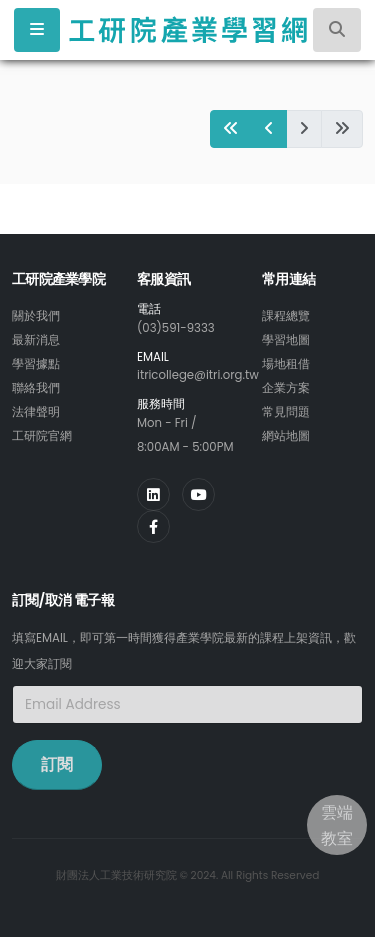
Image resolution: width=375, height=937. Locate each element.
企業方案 (286, 388)
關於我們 (36, 316)
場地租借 (286, 364)
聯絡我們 (36, 388)
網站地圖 (286, 436)
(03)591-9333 (176, 328)
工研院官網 (42, 436)
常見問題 (286, 412)
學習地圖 (286, 340)
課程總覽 (286, 316)
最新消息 (36, 340)
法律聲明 (36, 412)
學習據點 (36, 364)
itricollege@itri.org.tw (198, 375)
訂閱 (57, 764)
